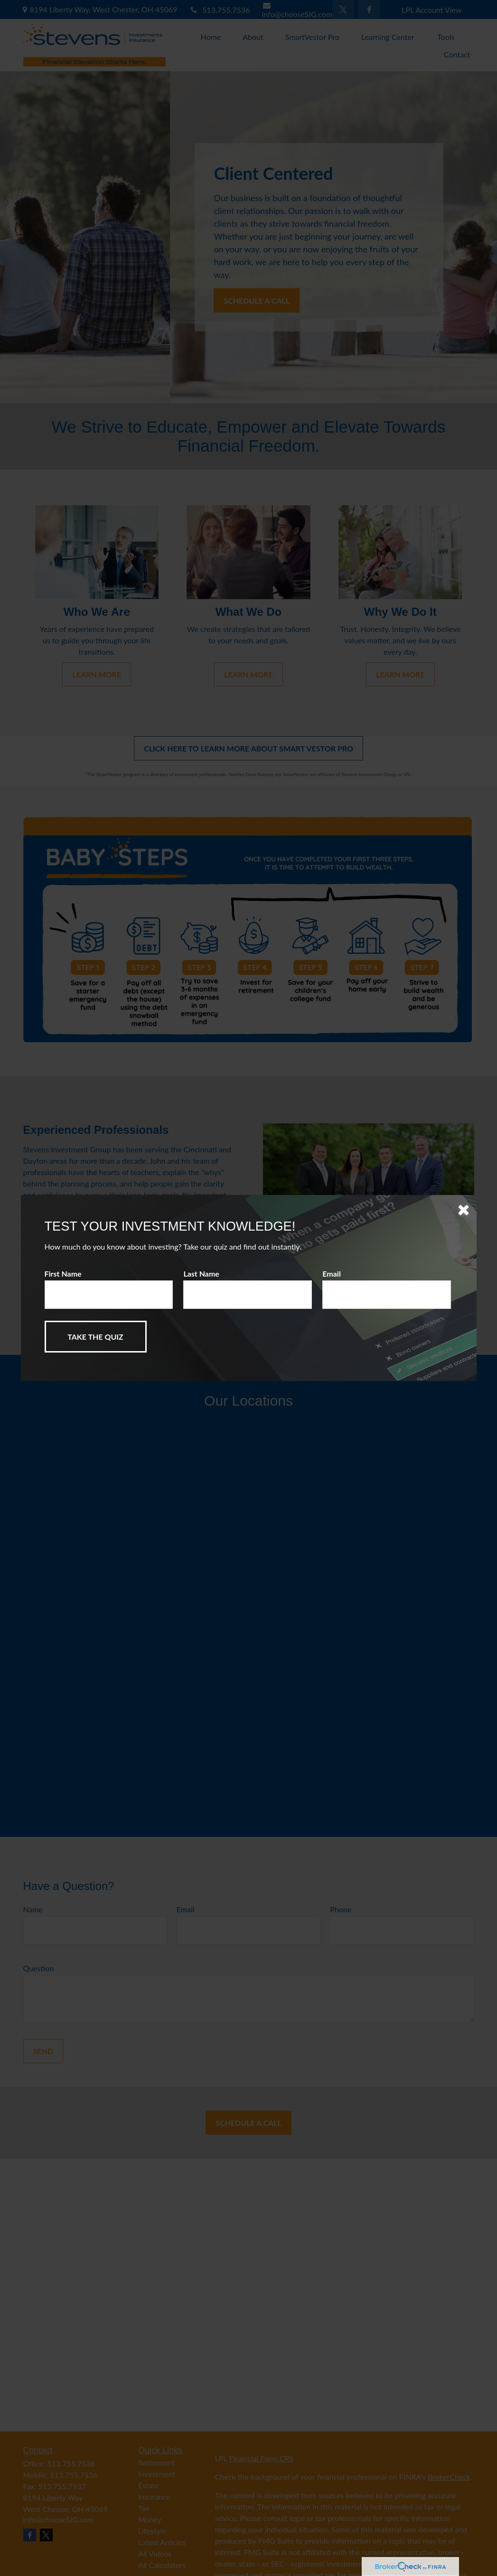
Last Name (201, 1273)
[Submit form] (96, 1337)
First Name (63, 1273)
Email (331, 1273)
